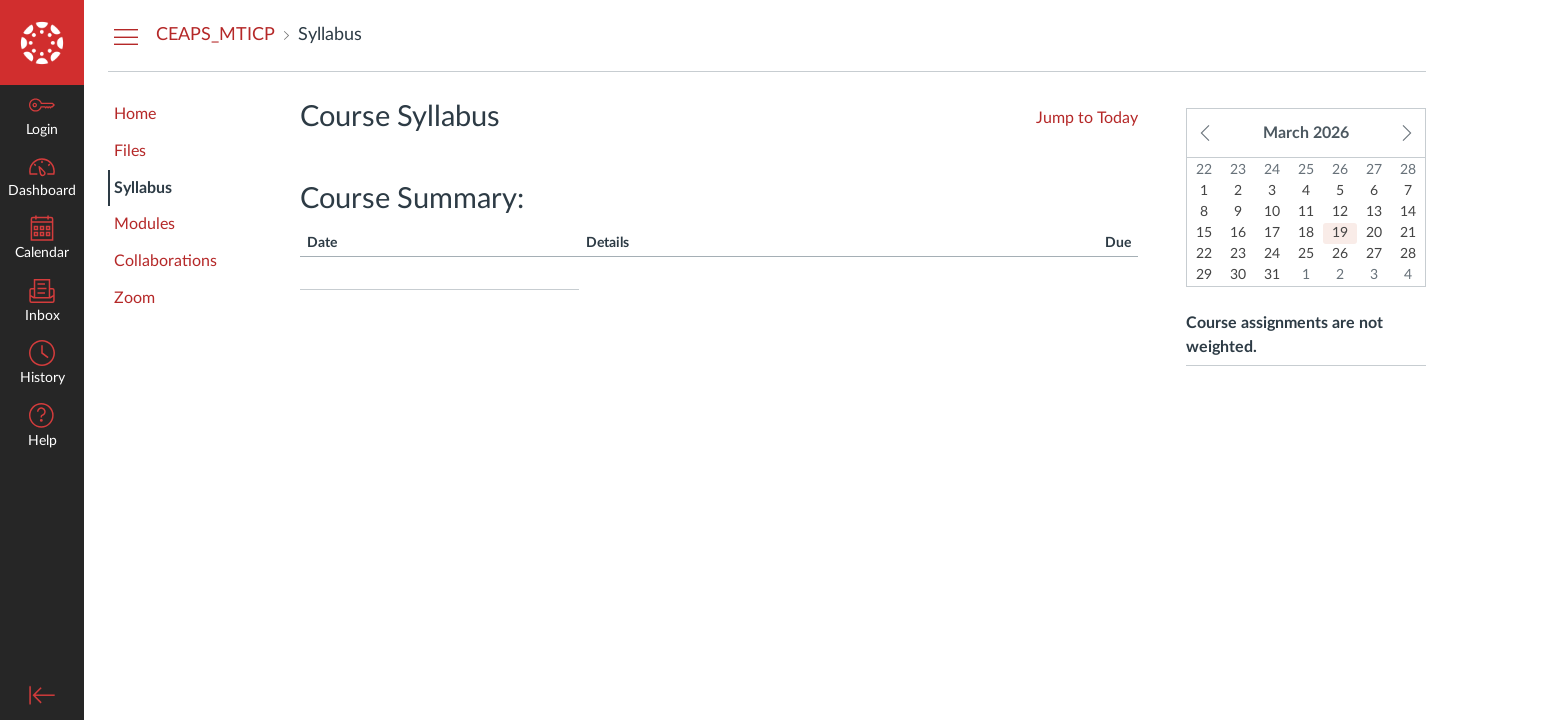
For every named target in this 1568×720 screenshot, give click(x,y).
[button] (42, 427)
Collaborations (165, 261)
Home (135, 114)
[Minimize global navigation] (42, 695)
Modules (144, 224)
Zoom (134, 298)
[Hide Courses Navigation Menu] (126, 36)
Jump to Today (1087, 118)
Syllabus (143, 188)
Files (130, 151)
